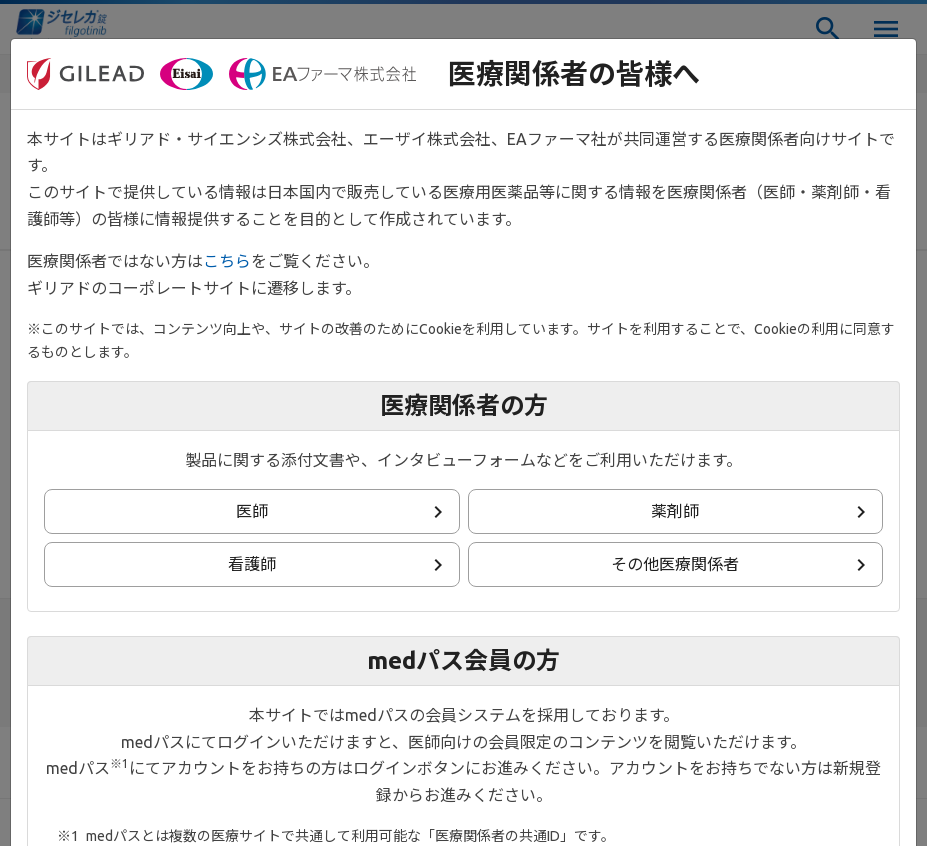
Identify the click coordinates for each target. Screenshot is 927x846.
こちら (227, 261)
